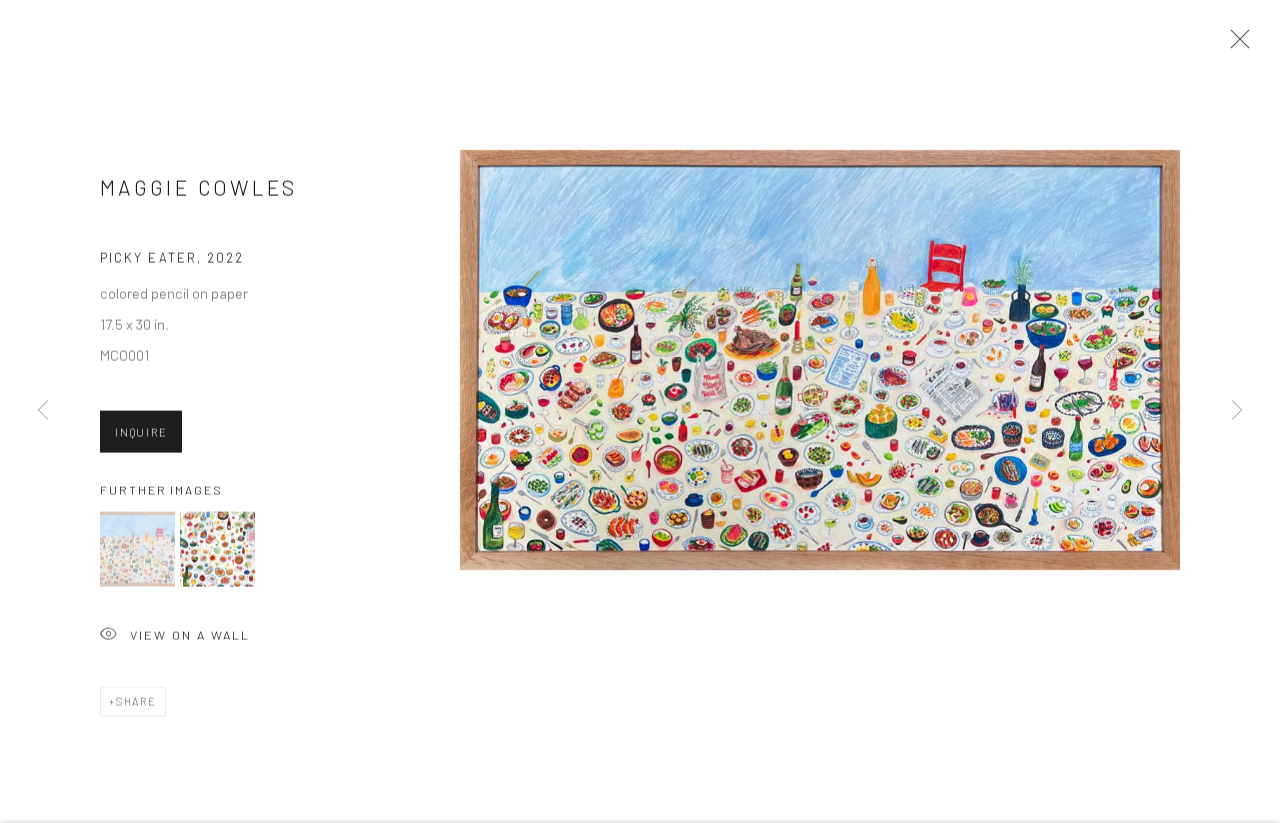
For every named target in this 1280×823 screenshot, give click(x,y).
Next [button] (1237, 411)
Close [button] (1235, 45)
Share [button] (136, 705)
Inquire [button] (141, 436)
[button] (137, 553)
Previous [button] (43, 411)
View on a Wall (175, 640)
